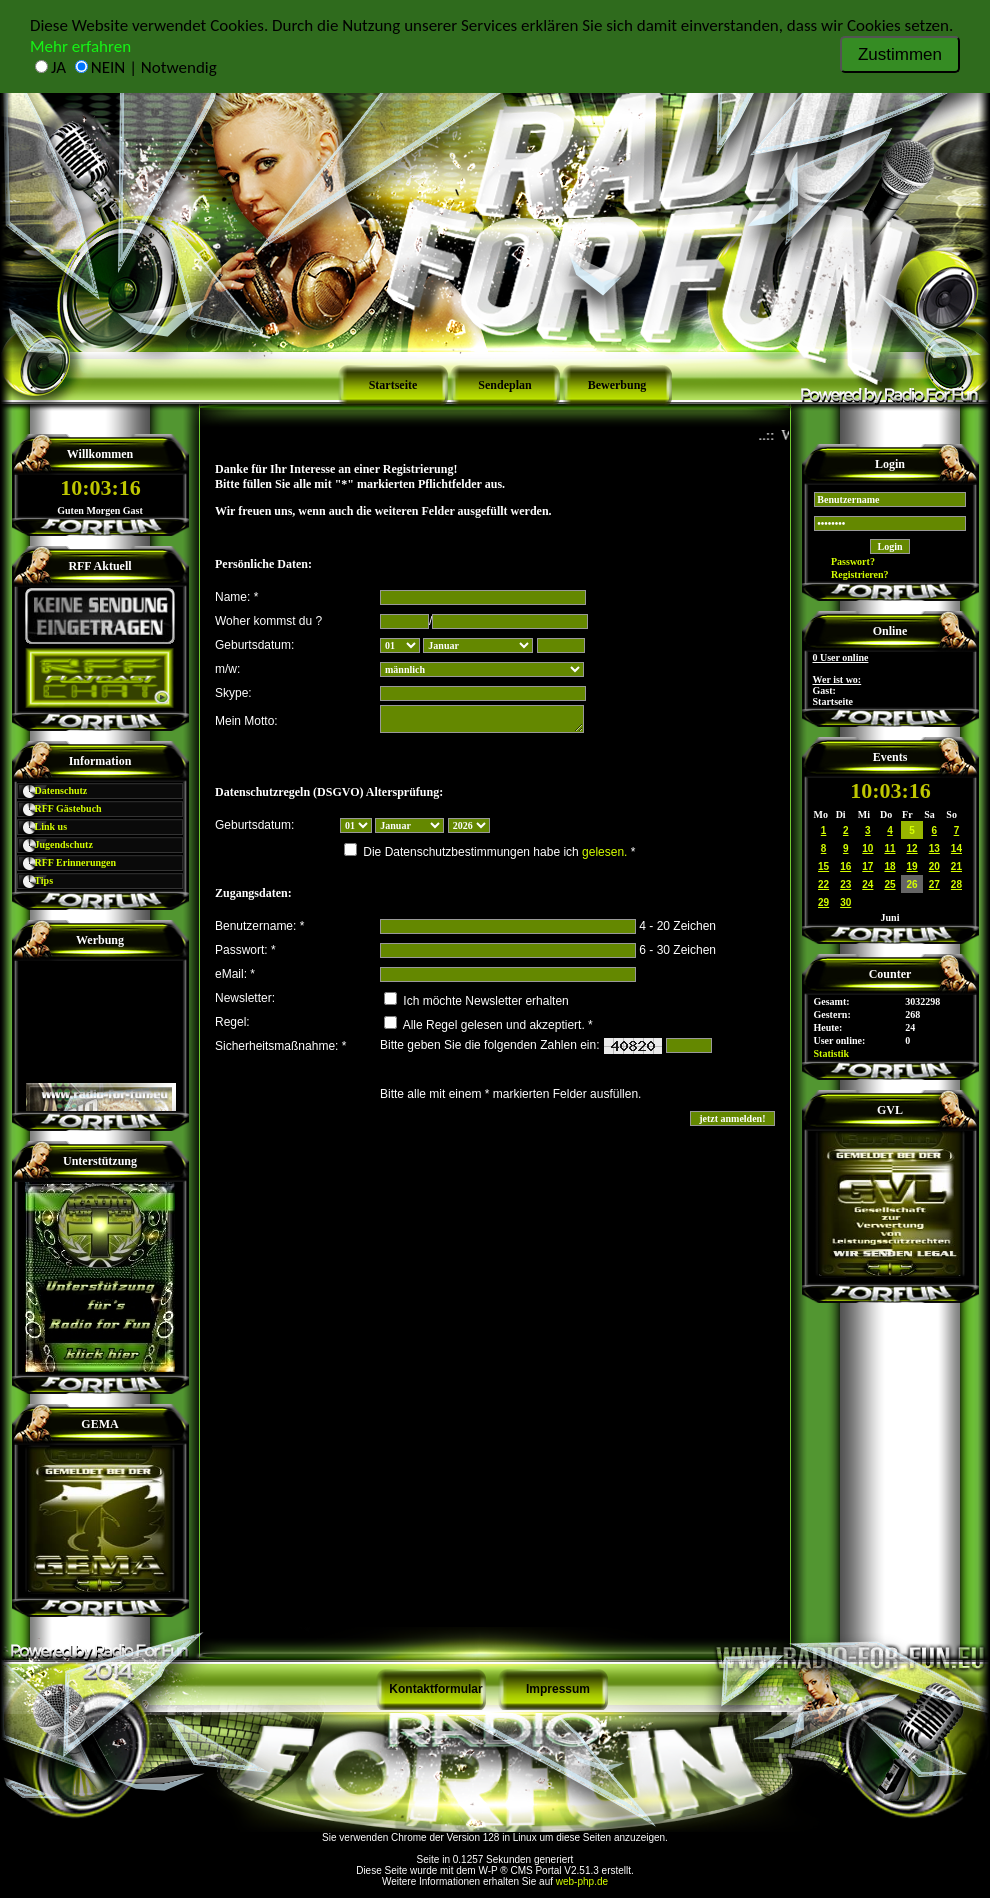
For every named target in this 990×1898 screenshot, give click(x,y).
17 (867, 866)
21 (956, 866)
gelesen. (604, 852)
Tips (35, 880)
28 (956, 884)
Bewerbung (617, 385)
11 (889, 848)
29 (823, 902)
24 (867, 884)
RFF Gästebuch (59, 808)
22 (823, 884)
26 (912, 884)
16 (845, 866)
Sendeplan (504, 385)
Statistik (832, 1053)
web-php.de (582, 1881)
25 (889, 884)
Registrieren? (851, 574)
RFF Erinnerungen (66, 862)
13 (934, 848)
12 (912, 848)
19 (912, 866)
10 (867, 848)
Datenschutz (52, 790)
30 (845, 902)
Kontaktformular (435, 1689)
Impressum (558, 1689)
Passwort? (844, 561)
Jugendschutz (55, 844)
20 (934, 866)
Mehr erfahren (80, 46)
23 (845, 884)
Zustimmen (900, 54)
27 (934, 884)
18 (889, 866)
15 (823, 866)
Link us (42, 826)
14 (956, 848)
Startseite (393, 385)
